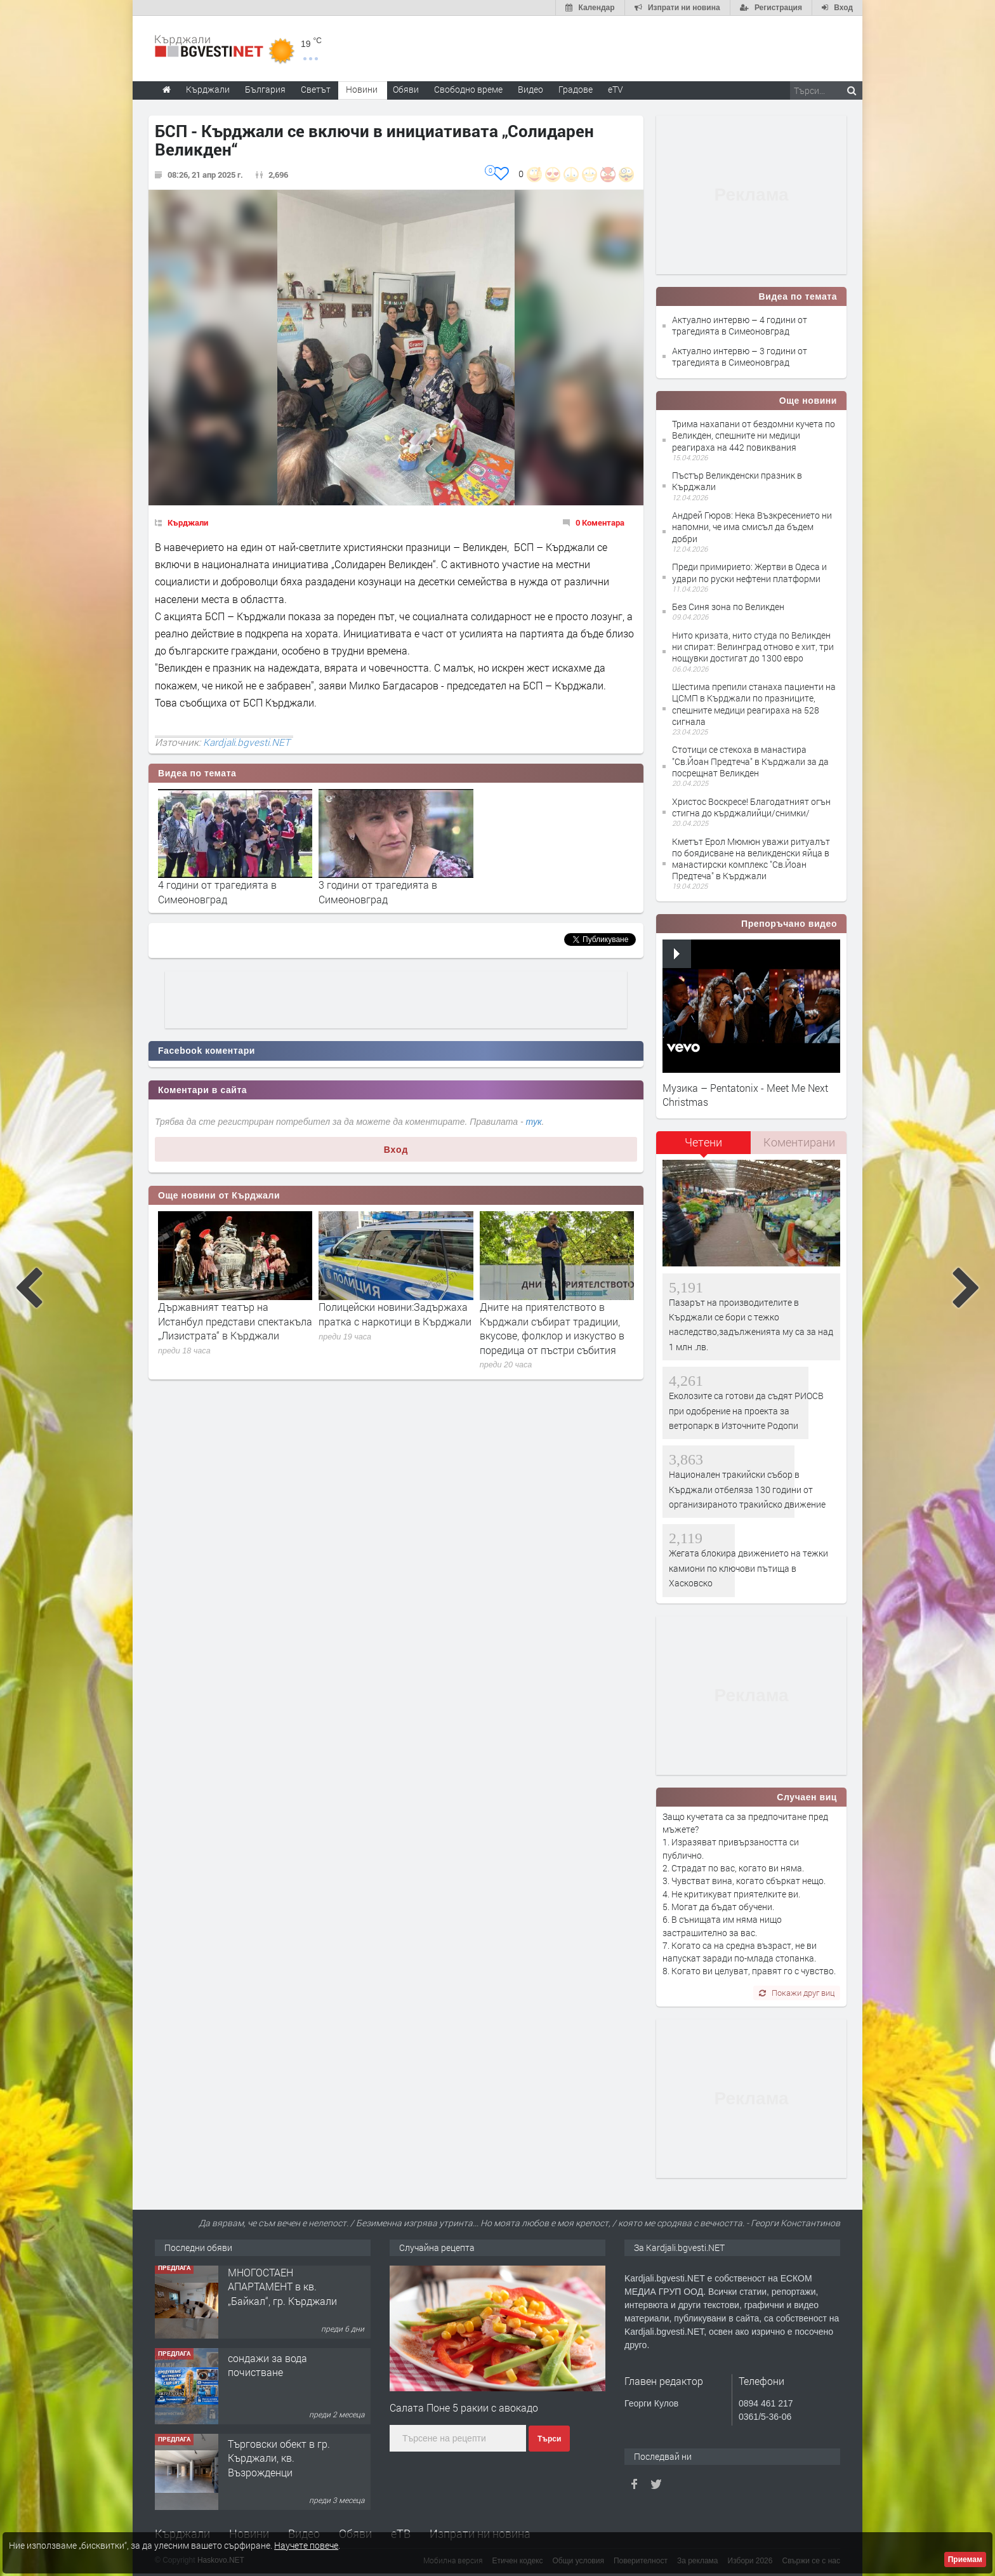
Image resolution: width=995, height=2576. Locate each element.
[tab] (703, 1146)
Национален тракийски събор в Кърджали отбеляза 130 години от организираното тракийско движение (747, 1489)
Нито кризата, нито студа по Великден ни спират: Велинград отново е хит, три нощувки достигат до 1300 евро (753, 646)
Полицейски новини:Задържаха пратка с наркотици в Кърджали (395, 1313)
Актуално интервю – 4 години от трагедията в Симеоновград (739, 325)
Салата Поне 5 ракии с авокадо (464, 2407)
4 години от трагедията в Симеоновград (217, 891)
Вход (396, 1150)
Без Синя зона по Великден (728, 607)
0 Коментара (600, 522)
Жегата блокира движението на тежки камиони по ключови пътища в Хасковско (748, 1568)
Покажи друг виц (796, 1993)
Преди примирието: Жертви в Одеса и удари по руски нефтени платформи (749, 572)
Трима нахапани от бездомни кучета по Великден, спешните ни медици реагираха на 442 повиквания (753, 435)
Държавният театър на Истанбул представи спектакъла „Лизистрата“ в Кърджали (235, 1321)
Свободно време (468, 89)
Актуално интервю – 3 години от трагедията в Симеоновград (739, 356)
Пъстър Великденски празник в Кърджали (737, 481)
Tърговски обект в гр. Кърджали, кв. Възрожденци (279, 2461)
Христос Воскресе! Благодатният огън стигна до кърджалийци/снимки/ (751, 807)
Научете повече (306, 2545)
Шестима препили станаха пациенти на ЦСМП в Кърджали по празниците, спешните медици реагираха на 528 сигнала (754, 704)
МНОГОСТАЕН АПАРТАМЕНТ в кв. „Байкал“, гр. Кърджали (282, 2290)
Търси (549, 2438)
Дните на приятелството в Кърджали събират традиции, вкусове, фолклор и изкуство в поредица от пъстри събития (552, 1328)
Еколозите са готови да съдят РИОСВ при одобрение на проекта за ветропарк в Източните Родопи (746, 1410)
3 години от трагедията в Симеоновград (378, 891)
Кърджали (188, 522)
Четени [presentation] (703, 1142)
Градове (575, 89)
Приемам (965, 2559)
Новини (362, 89)
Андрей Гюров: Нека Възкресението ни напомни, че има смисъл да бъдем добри (752, 526)
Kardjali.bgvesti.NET (246, 742)
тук (534, 1122)
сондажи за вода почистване (267, 2368)
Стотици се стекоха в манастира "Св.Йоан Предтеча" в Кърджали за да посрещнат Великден (750, 760)
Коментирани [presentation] (799, 1142)
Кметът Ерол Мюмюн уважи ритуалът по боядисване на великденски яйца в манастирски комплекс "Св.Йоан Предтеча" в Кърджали (751, 858)
